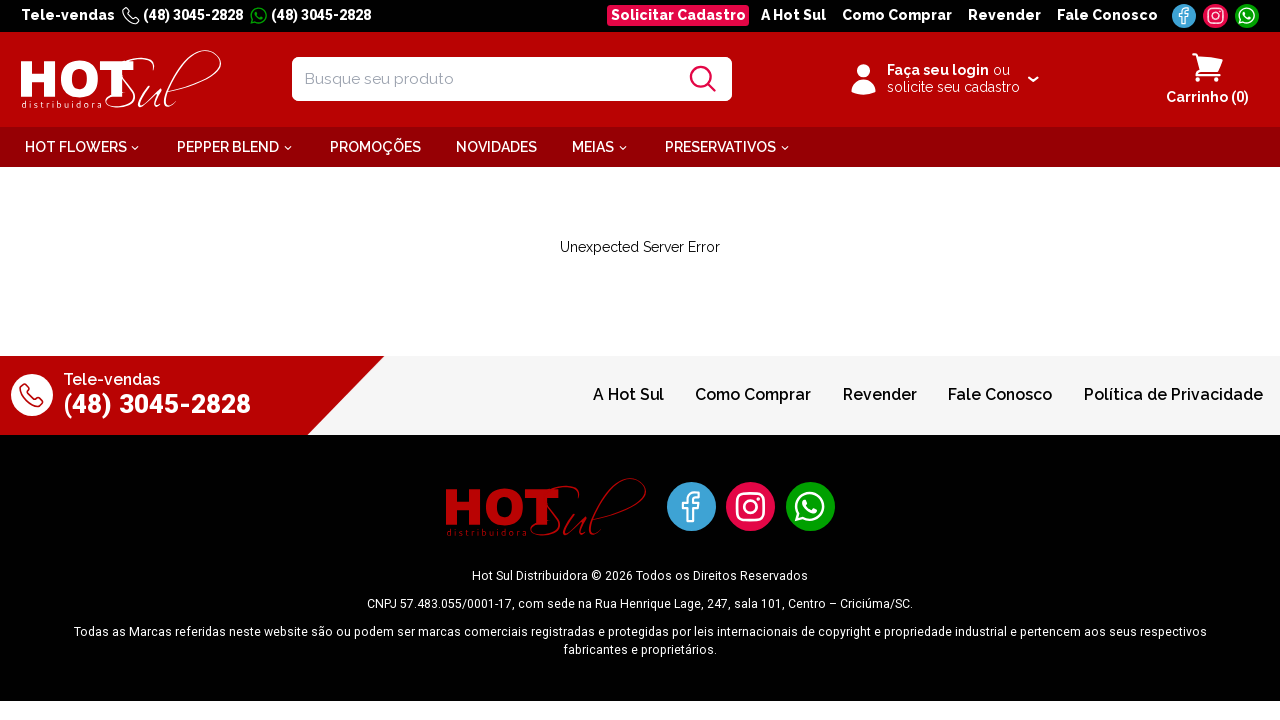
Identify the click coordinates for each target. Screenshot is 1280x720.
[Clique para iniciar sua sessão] (942, 79)
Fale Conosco (1107, 15)
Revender (1004, 15)
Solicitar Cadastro (678, 15)
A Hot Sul (793, 15)
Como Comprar (897, 15)
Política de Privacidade (1173, 394)
